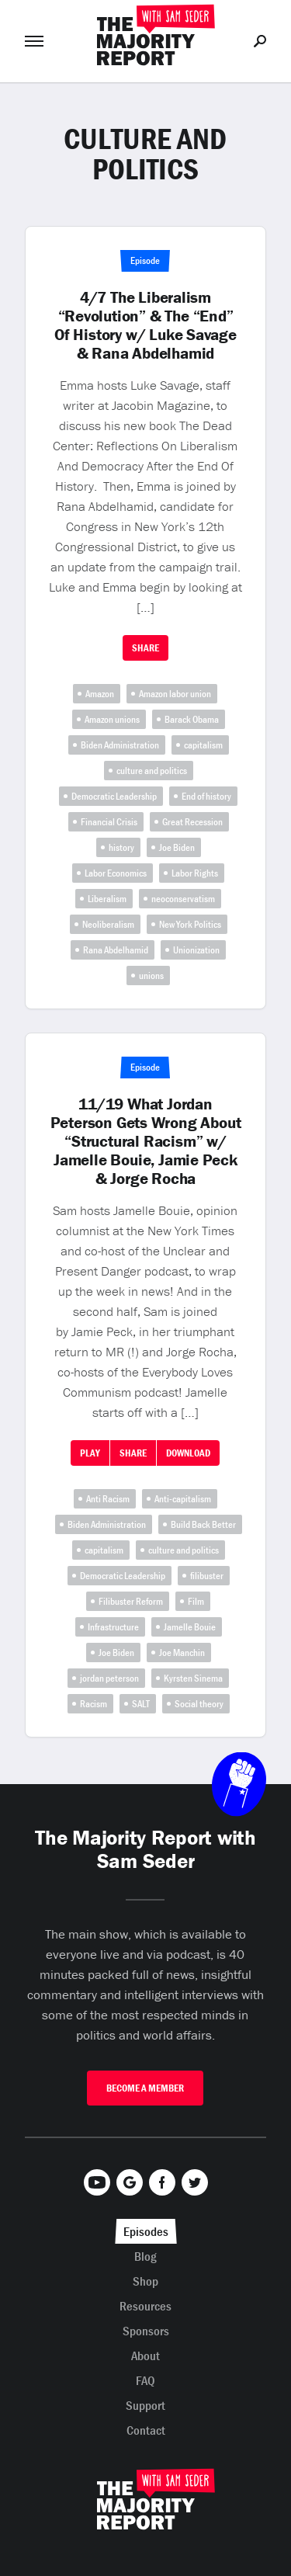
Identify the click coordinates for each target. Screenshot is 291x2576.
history (121, 847)
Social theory (199, 1703)
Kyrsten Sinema (193, 1678)
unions (151, 975)
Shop (145, 2281)
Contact (145, 2430)
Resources (145, 2305)
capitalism (203, 745)
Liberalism (107, 898)
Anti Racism (108, 1498)
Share (145, 647)
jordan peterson (109, 1678)
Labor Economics (116, 873)
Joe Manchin (182, 1652)
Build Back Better (203, 1524)
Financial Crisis (109, 821)
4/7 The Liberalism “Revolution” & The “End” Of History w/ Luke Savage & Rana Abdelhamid (145, 325)
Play (90, 1453)
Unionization (196, 949)
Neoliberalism (108, 924)
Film (196, 1601)
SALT (141, 1703)
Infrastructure (113, 1626)
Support (145, 2405)
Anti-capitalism (182, 1498)
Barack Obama (192, 719)
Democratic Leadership (114, 796)
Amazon (99, 693)
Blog (145, 2256)
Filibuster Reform (131, 1601)
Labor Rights (194, 873)
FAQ (145, 2380)
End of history (206, 796)
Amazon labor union (175, 693)
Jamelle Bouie (190, 1626)
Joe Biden (177, 847)
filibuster (206, 1575)
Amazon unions (112, 719)
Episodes (145, 2231)
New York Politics (190, 924)
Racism (93, 1703)
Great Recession (192, 821)
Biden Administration (120, 745)
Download (188, 1453)
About (145, 2355)
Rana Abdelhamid (115, 949)
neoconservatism (183, 898)
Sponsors (146, 2330)
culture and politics (151, 770)
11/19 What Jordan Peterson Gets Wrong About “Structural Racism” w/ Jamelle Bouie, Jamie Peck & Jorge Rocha (145, 1141)
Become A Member (145, 2088)
